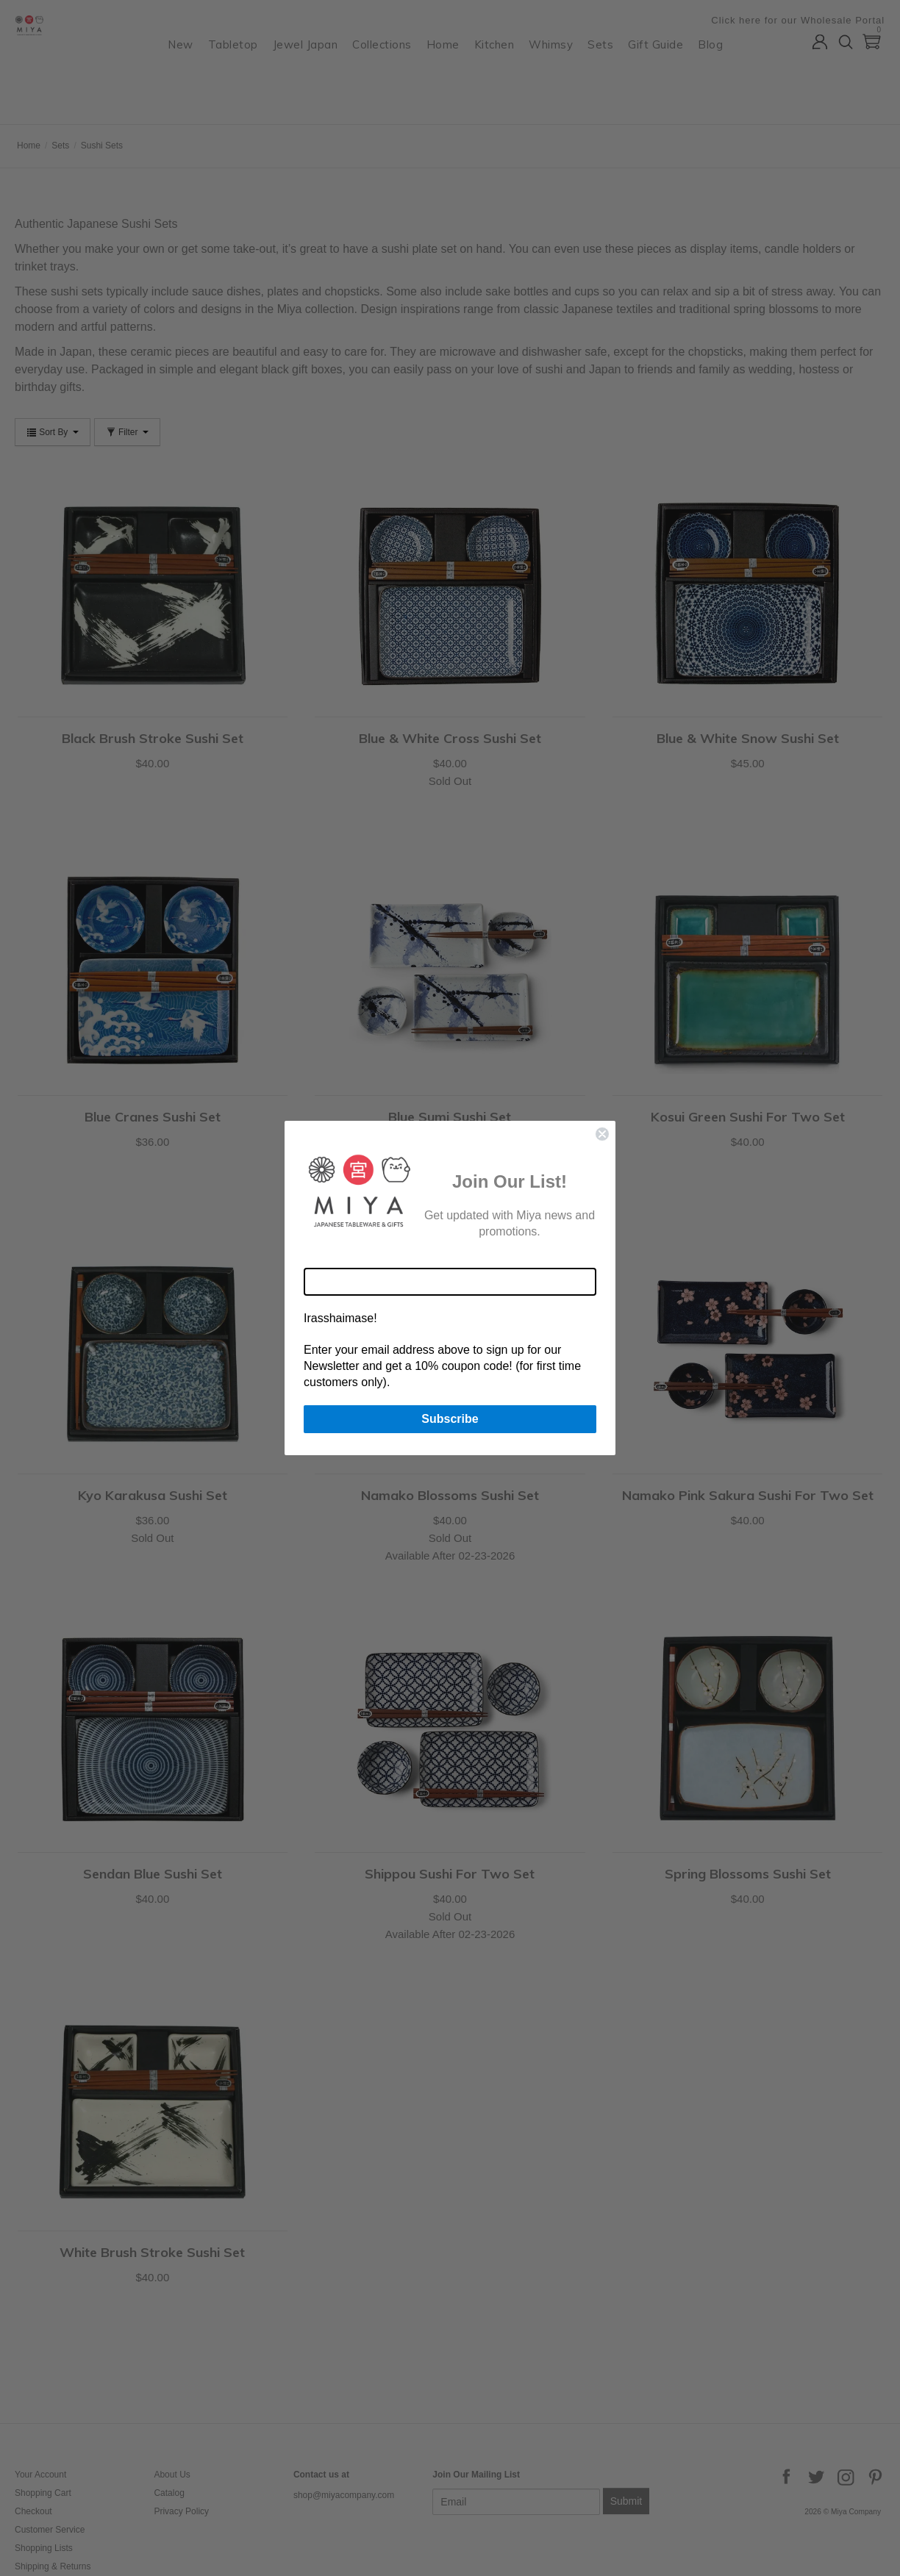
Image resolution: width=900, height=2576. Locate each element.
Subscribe (449, 1419)
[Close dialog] (602, 1134)
